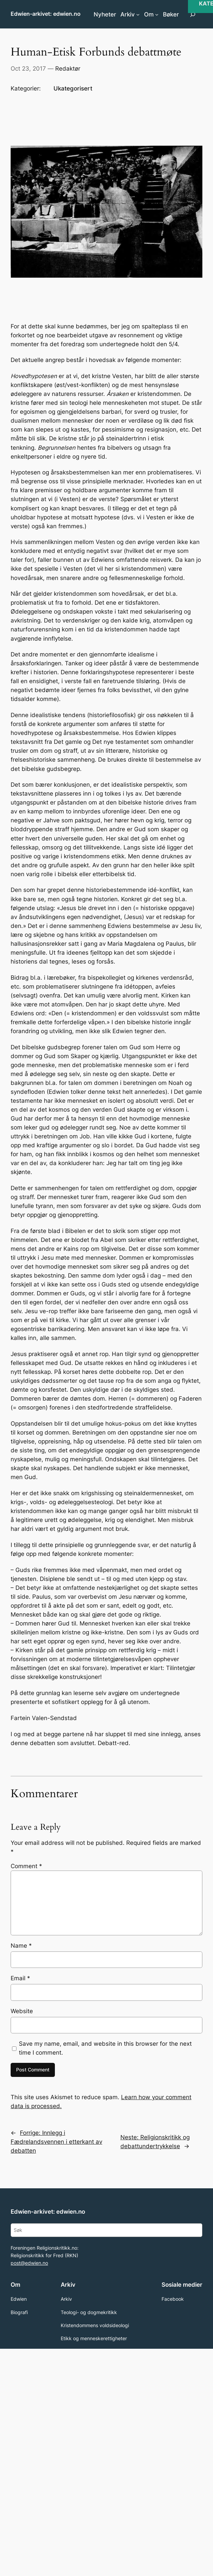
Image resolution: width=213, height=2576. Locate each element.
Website (22, 2011)
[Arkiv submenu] (138, 14)
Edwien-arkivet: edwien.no (46, 14)
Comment (26, 1866)
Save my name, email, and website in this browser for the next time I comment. (105, 2048)
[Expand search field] (192, 14)
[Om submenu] (156, 14)
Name (21, 1945)
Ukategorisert (73, 88)
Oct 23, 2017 (28, 68)
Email (20, 1978)
